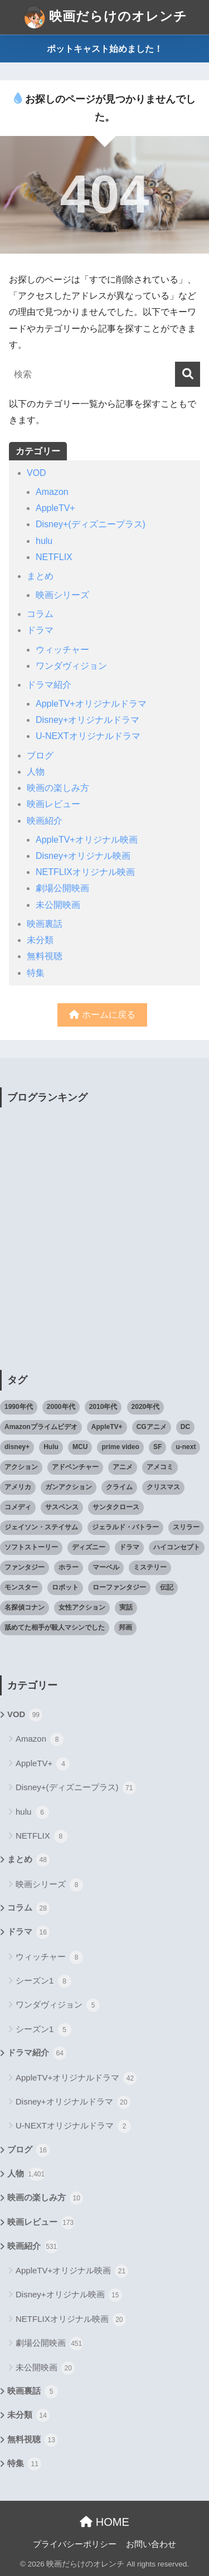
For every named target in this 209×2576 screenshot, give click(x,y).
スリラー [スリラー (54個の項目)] (186, 1527)
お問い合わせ (151, 2544)
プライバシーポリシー (74, 2544)
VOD (36, 473)
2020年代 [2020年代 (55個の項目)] (146, 1407)
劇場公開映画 (62, 888)
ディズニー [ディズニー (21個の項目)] (88, 1547)
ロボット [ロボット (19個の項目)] (65, 1587)
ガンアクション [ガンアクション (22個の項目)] (68, 1487)
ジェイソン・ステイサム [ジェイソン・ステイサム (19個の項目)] (41, 1527)
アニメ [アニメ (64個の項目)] (123, 1467)
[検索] (187, 374)
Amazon (52, 492)
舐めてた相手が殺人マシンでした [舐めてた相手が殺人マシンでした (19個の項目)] (54, 1627)
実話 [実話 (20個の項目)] (126, 1607)
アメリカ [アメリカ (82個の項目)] (17, 1487)
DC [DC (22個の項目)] (185, 1427)
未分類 (40, 940)
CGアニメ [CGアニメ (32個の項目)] (152, 1427)
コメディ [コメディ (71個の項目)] (17, 1507)
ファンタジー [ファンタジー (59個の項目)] (24, 1567)
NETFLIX (54, 557)
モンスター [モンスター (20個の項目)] (21, 1587)
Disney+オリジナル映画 (83, 856)
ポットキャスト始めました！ (105, 49)
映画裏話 (44, 924)
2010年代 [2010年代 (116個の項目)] (103, 1407)
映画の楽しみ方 (58, 788)
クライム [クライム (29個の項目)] (119, 1487)
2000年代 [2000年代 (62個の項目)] (61, 1407)
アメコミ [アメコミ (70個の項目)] (160, 1467)
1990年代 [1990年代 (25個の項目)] (18, 1407)
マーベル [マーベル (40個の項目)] (106, 1567)
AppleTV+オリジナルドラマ (91, 703)
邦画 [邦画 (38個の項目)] (125, 1627)
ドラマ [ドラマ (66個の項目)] (129, 1547)
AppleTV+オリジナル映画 (87, 839)
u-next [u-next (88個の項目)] (186, 1447)
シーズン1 (43, 1981)
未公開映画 (58, 905)
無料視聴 (44, 956)
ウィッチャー (62, 649)
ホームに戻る (102, 1014)
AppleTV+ (55, 508)
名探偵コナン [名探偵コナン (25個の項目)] (24, 1607)
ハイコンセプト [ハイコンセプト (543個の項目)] (176, 1547)
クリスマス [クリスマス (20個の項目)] (163, 1487)
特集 (36, 973)
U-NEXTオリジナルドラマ (88, 736)
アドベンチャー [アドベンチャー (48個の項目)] (75, 1467)
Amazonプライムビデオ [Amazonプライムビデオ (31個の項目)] (40, 1427)
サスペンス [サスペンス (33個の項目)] (62, 1507)
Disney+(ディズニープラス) (90, 524)
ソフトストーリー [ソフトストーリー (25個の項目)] (31, 1547)
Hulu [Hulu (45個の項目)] (51, 1447)
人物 (36, 771)
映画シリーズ (62, 595)
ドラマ (40, 630)
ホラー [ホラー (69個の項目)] (69, 1567)
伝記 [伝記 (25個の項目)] (166, 1587)
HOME (104, 2522)
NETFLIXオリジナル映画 (85, 872)
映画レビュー (53, 804)
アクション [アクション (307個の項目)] (21, 1467)
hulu (44, 541)
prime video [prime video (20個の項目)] (120, 1447)
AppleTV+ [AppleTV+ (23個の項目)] (107, 1427)
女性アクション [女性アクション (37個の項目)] (82, 1607)
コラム (40, 614)
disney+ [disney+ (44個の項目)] (17, 1447)
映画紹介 (44, 820)
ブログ (40, 755)
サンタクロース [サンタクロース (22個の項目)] (116, 1507)
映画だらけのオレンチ (106, 17)
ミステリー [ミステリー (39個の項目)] (150, 1567)
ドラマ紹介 (49, 684)
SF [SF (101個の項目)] (157, 1447)
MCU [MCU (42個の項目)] (80, 1447)
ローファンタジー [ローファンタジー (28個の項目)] (119, 1587)
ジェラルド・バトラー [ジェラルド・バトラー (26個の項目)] (125, 1527)
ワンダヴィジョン (71, 665)
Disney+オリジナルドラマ (87, 720)
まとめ (40, 576)
